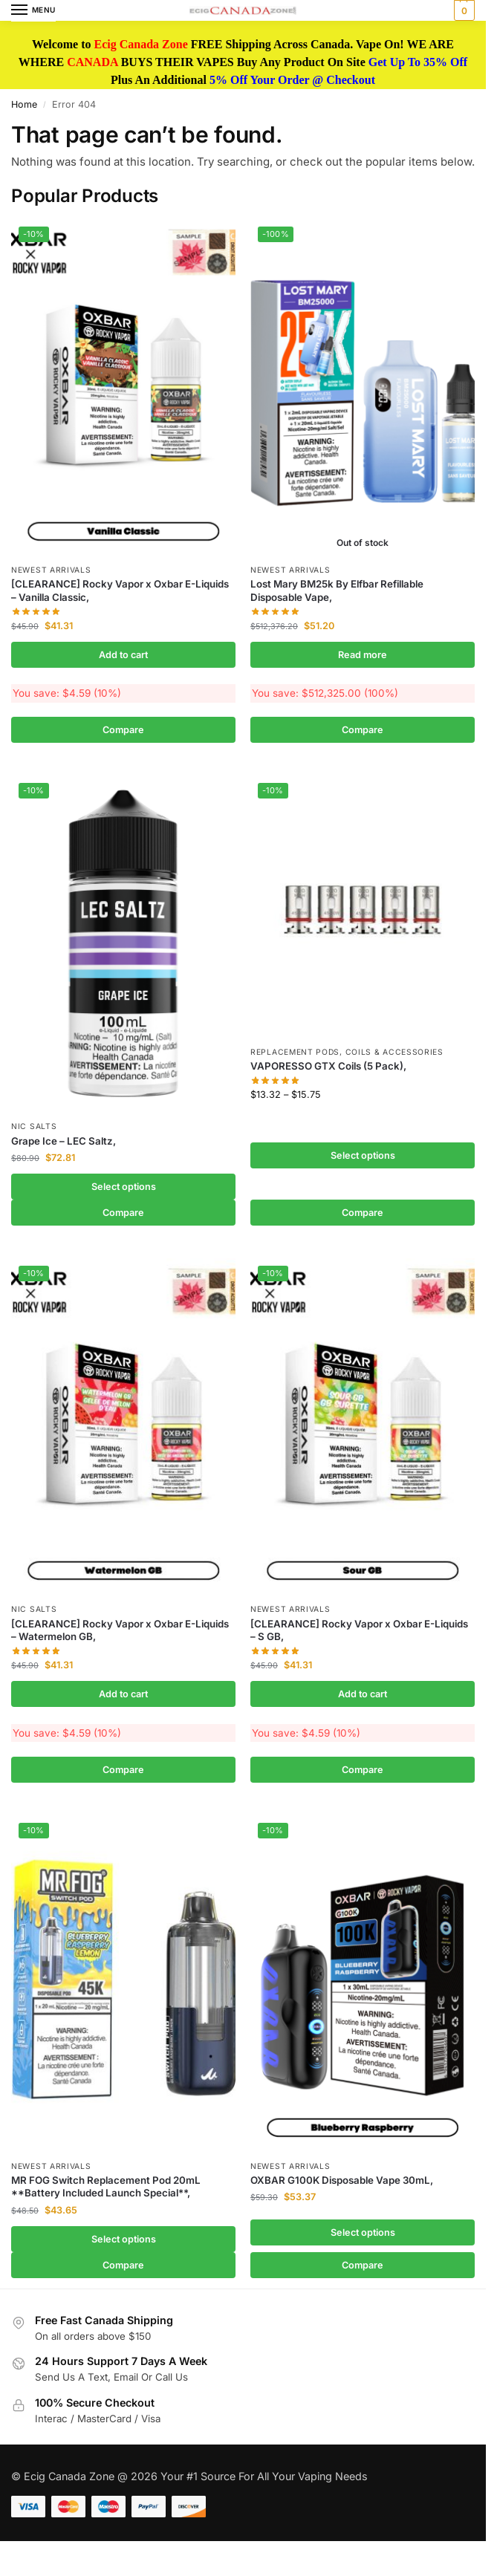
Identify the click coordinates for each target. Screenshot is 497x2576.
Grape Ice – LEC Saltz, (63, 1141)
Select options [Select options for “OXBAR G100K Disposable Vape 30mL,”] (363, 2232)
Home (24, 104)
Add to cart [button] (123, 654)
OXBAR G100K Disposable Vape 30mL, (341, 2180)
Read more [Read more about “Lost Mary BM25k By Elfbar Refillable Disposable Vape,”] (362, 654)
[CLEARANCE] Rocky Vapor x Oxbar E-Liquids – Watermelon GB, (120, 1630)
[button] (462, 10)
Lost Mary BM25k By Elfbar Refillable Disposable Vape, (336, 590)
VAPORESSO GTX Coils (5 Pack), (328, 1066)
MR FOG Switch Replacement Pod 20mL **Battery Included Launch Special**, (106, 2186)
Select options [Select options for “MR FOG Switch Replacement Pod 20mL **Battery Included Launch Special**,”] (123, 2239)
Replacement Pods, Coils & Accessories (347, 1051)
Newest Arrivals (51, 569)
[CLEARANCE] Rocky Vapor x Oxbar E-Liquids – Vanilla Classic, (120, 590)
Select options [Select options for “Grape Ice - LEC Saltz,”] (123, 1186)
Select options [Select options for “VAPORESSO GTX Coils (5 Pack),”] (363, 1155)
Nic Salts (33, 1126)
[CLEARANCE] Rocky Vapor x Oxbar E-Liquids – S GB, (359, 1630)
